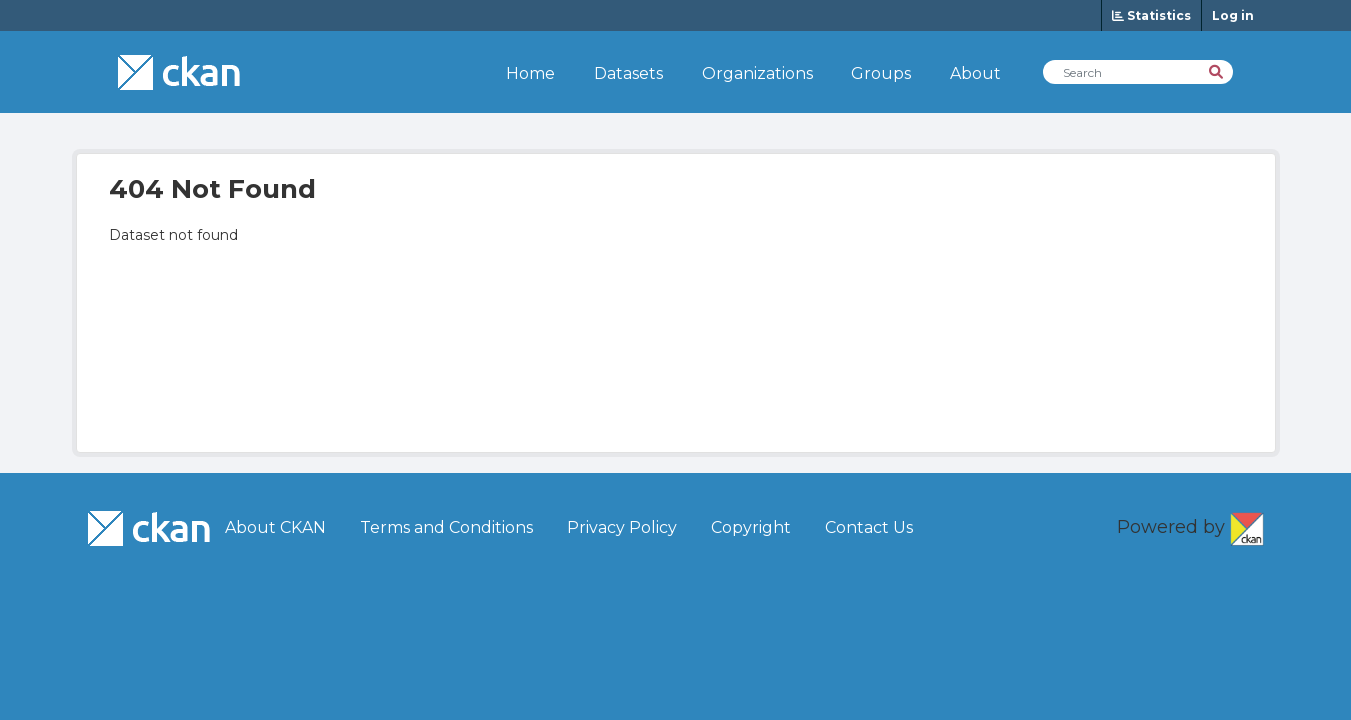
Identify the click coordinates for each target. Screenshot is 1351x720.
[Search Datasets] (1138, 72)
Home (530, 73)
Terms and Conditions (446, 527)
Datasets (628, 73)
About (975, 73)
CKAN (1247, 525)
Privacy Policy (622, 527)
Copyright (751, 527)
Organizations (757, 73)
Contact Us (869, 527)
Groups (881, 73)
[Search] (1217, 70)
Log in (1233, 15)
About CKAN (275, 527)
